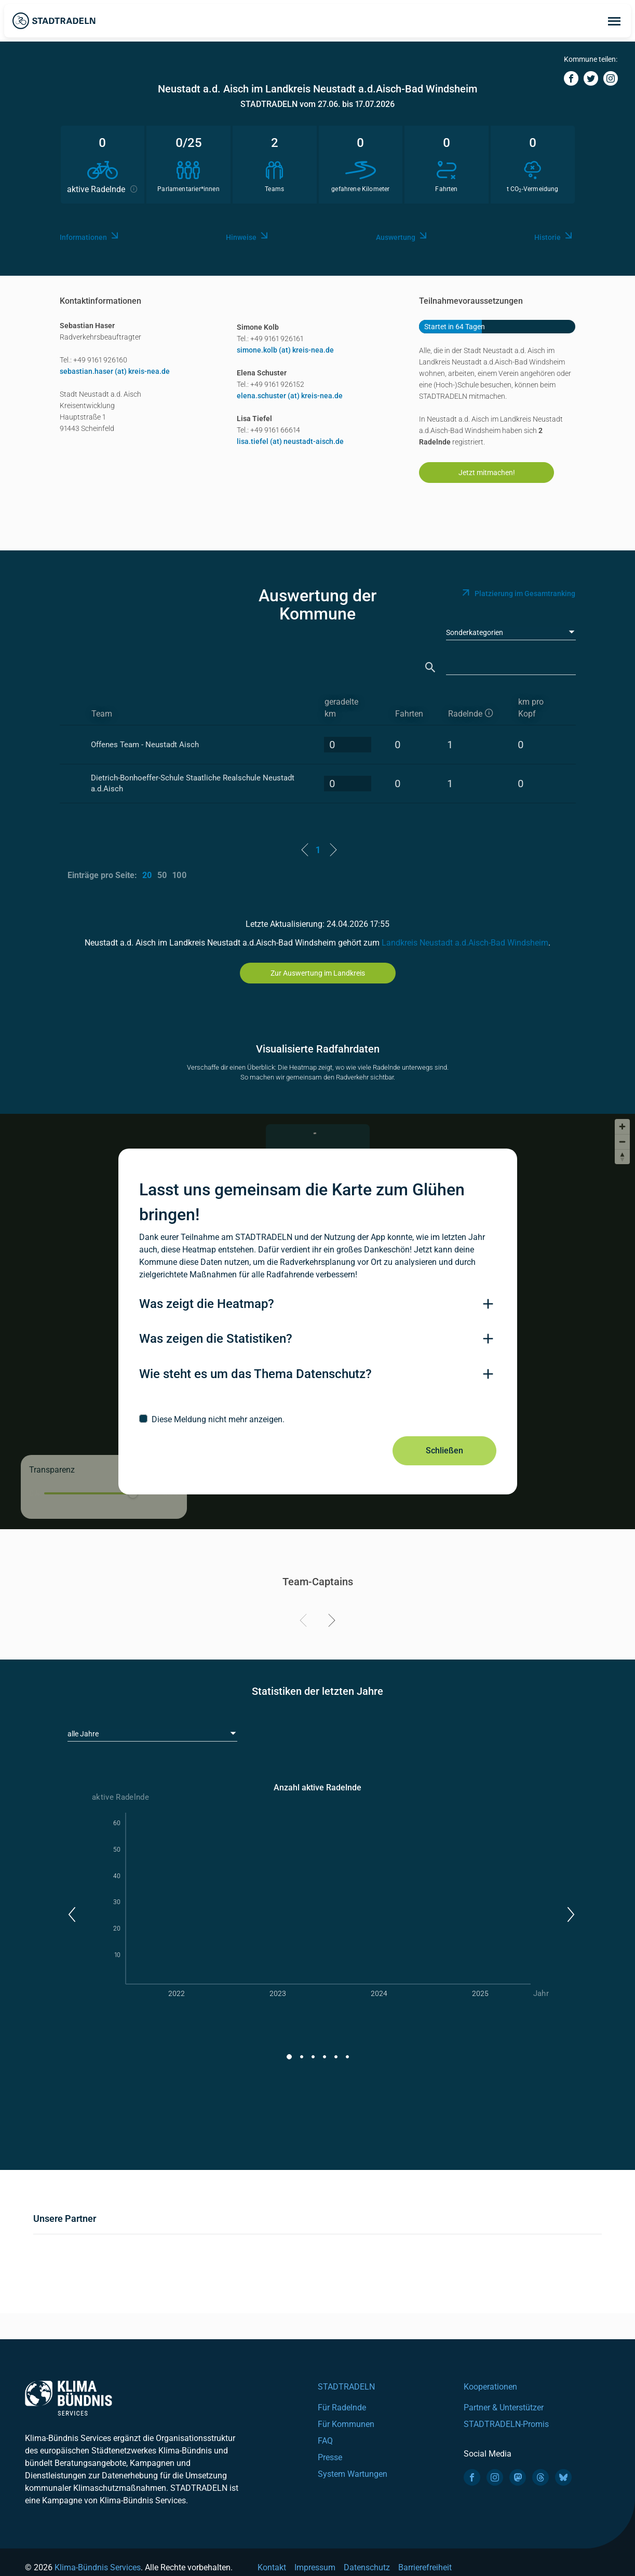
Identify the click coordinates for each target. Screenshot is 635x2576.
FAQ (325, 2441)
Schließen (444, 1450)
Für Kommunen (346, 2424)
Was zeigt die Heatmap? (206, 1304)
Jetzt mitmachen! (486, 472)
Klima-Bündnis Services (98, 2567)
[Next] (330, 1622)
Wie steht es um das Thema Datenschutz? (255, 1374)
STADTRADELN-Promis (506, 2424)
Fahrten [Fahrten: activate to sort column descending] (409, 714)
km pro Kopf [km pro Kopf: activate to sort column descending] (531, 708)
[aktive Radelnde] (474, 708)
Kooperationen (490, 2387)
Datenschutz (367, 2567)
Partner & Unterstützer (504, 2407)
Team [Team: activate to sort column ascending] (101, 714)
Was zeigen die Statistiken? (215, 1338)
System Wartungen (352, 2474)
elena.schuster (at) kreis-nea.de (290, 396)
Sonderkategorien (474, 632)
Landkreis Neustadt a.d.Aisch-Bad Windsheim (465, 943)
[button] (71, 1914)
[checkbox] (317, 1419)
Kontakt (272, 2567)
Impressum (314, 2567)
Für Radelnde (342, 2407)
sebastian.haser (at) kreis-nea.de (115, 371)
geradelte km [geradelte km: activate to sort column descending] (341, 708)
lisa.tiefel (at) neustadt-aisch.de (290, 441)
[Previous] (305, 1622)
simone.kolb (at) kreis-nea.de (285, 350)
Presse (330, 2457)
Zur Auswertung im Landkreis (318, 973)
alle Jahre (83, 1734)
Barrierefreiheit (425, 2567)
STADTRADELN (346, 2387)
